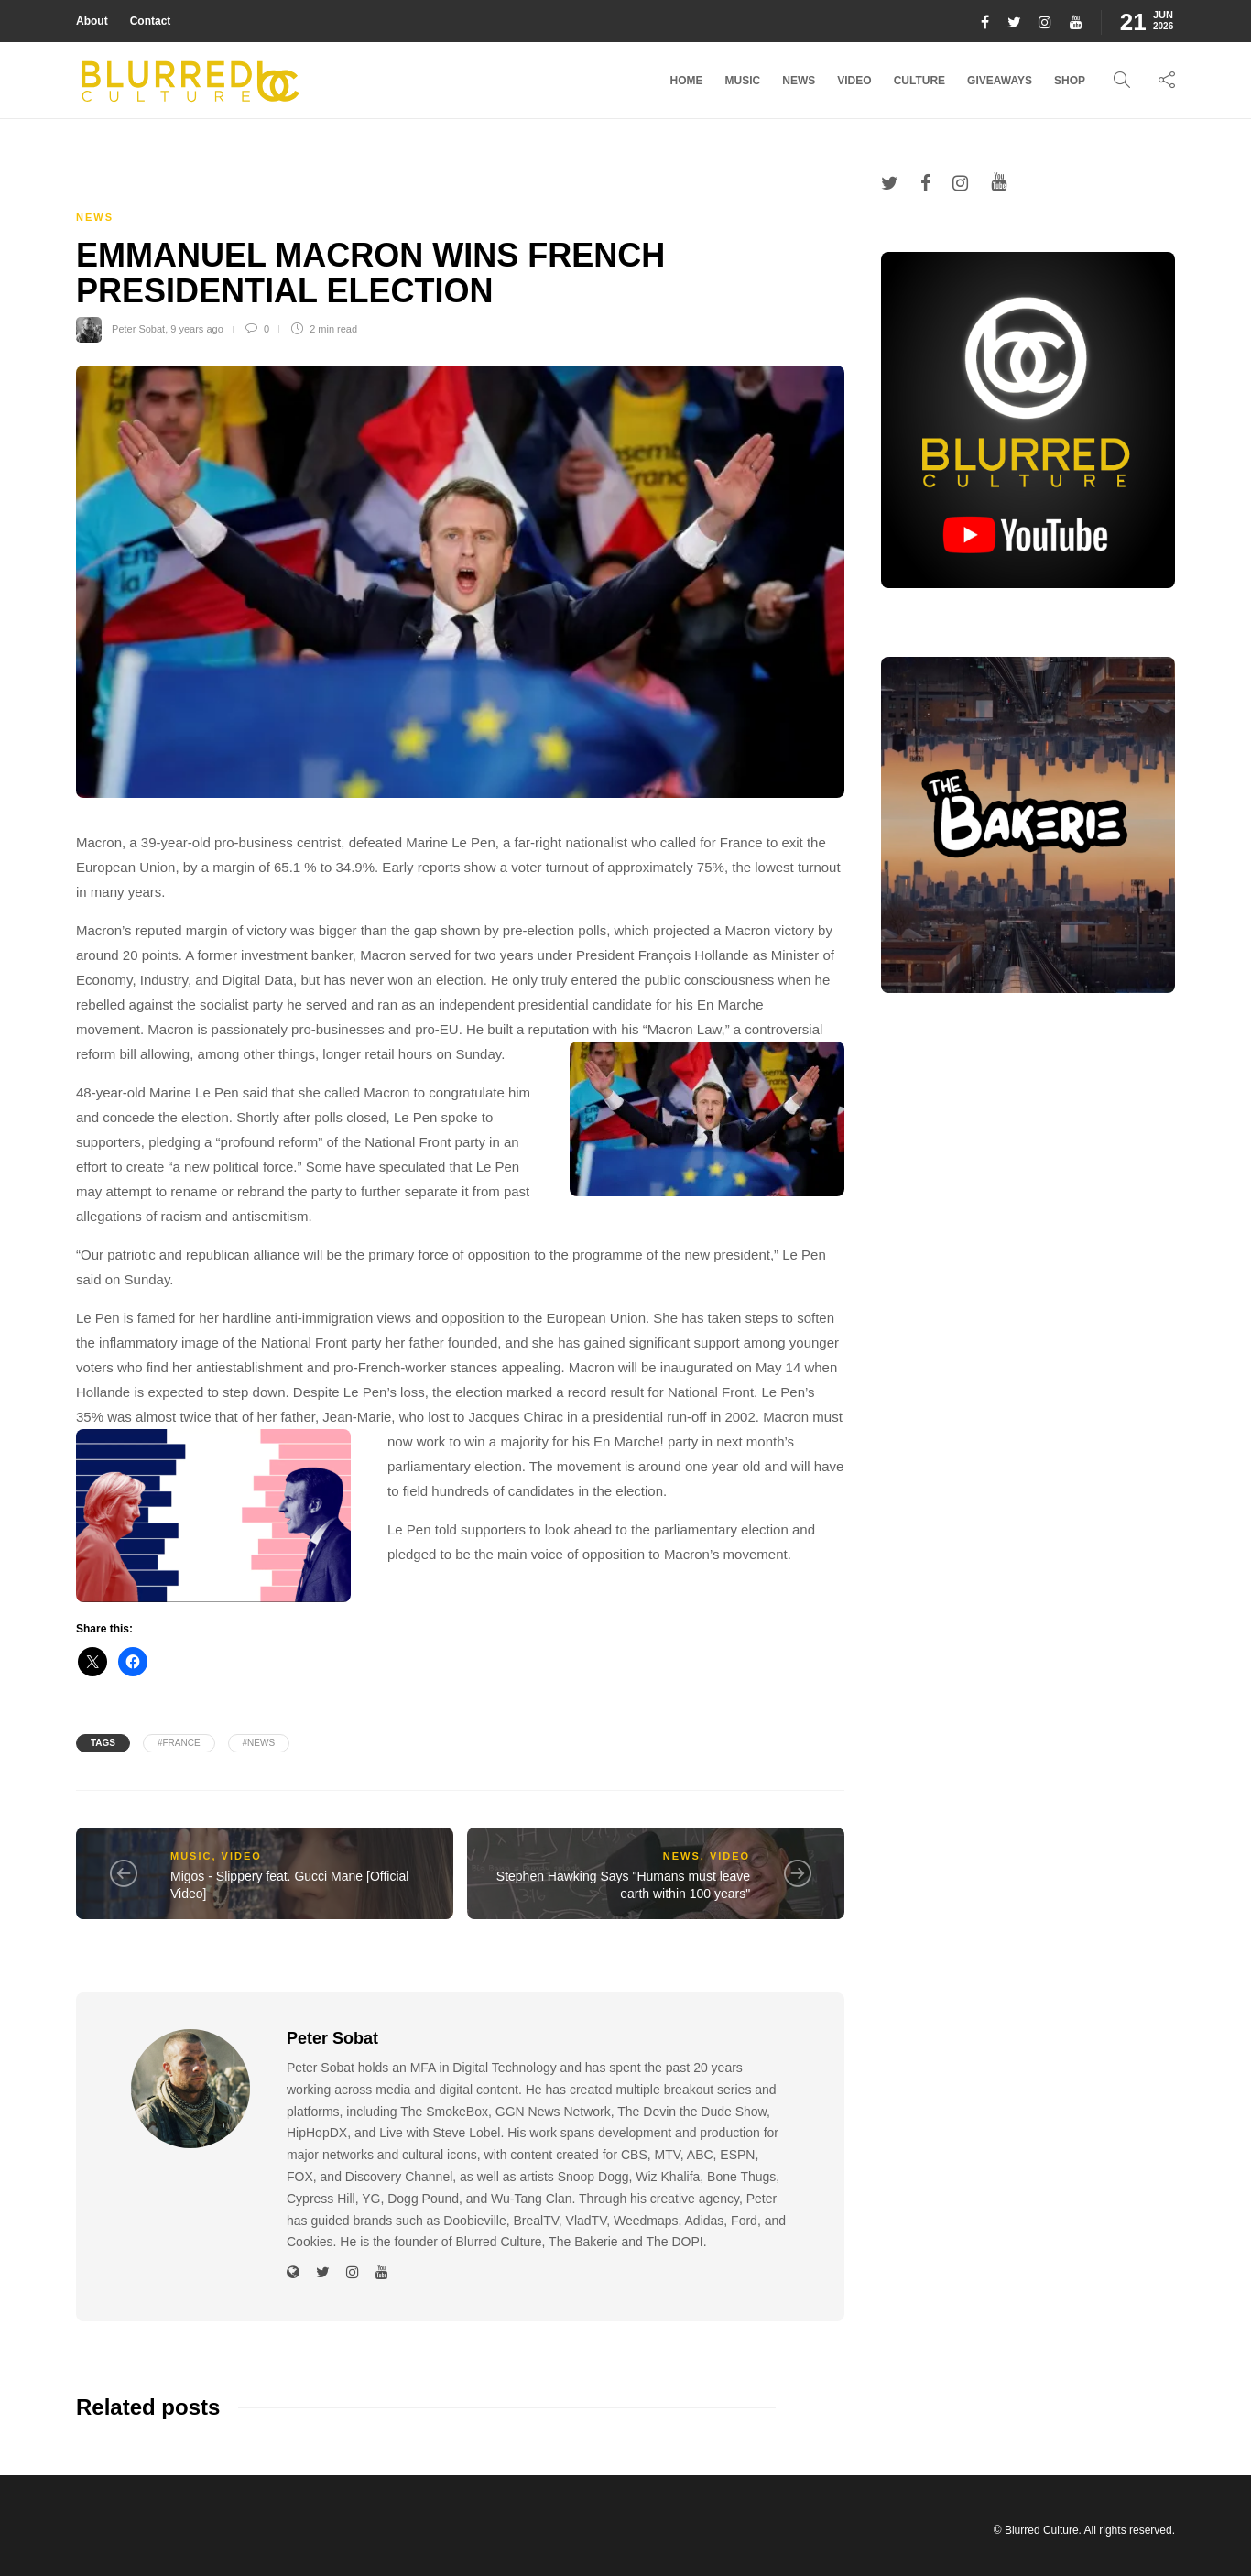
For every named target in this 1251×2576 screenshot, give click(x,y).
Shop (1069, 80)
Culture (919, 80)
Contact (150, 21)
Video (854, 80)
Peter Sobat (138, 328)
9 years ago (196, 328)
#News (259, 1743)
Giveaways (999, 80)
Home (686, 80)
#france (179, 1743)
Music (743, 80)
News (798, 80)
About (92, 21)
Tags (103, 1743)
